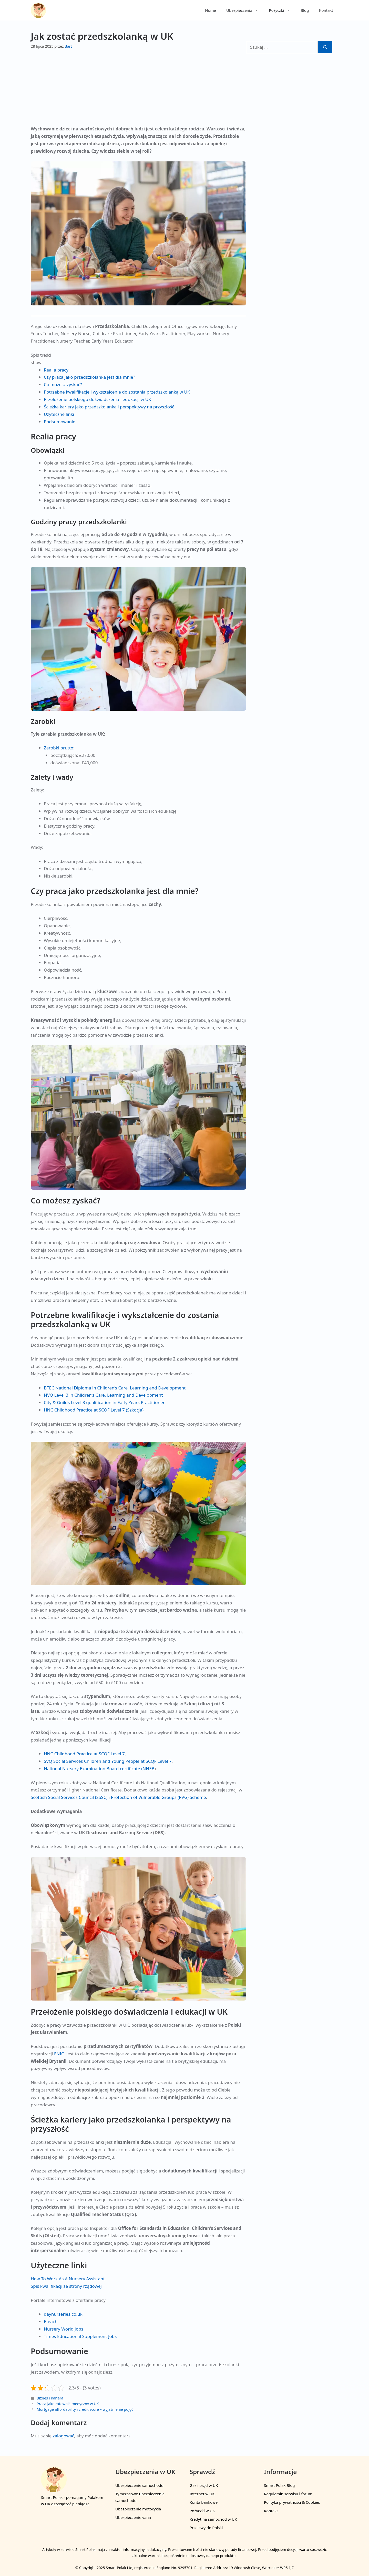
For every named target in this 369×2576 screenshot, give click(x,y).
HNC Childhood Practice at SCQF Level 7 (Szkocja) (94, 1410)
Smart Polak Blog (279, 2485)
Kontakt (326, 10)
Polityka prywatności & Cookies (292, 2502)
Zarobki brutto (58, 748)
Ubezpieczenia (245, 10)
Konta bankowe (204, 2502)
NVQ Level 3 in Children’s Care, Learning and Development (103, 1395)
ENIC (59, 2054)
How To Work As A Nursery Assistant (68, 2279)
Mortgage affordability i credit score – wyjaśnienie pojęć (85, 2409)
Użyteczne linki (59, 414)
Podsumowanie (59, 422)
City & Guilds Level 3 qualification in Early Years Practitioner (104, 1402)
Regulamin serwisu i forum (288, 2493)
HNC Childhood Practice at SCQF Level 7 (84, 1754)
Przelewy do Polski (206, 2527)
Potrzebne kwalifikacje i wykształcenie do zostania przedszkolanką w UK (117, 392)
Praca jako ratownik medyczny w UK (68, 2403)
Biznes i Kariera (50, 2398)
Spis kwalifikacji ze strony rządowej (66, 2286)
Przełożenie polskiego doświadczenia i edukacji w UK (97, 399)
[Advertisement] (138, 85)
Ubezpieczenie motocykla (138, 2508)
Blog (305, 10)
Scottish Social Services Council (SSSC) (69, 1797)
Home (210, 10)
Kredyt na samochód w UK (213, 2519)
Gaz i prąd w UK (204, 2485)
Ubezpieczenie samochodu (139, 2485)
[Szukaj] (325, 47)
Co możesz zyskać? (63, 384)
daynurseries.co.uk (63, 2314)
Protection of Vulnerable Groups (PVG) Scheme (158, 1797)
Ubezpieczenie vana (133, 2517)
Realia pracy (56, 370)
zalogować (63, 2436)
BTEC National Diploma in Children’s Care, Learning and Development (115, 1388)
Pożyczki (282, 10)
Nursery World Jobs (63, 2329)
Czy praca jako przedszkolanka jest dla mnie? (89, 377)
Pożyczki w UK (202, 2510)
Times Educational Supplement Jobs (80, 2336)
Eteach (50, 2321)
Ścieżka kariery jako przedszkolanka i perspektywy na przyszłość (109, 407)
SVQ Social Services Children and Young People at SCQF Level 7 (108, 1761)
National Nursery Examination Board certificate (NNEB (99, 1768)
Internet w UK (202, 2493)
